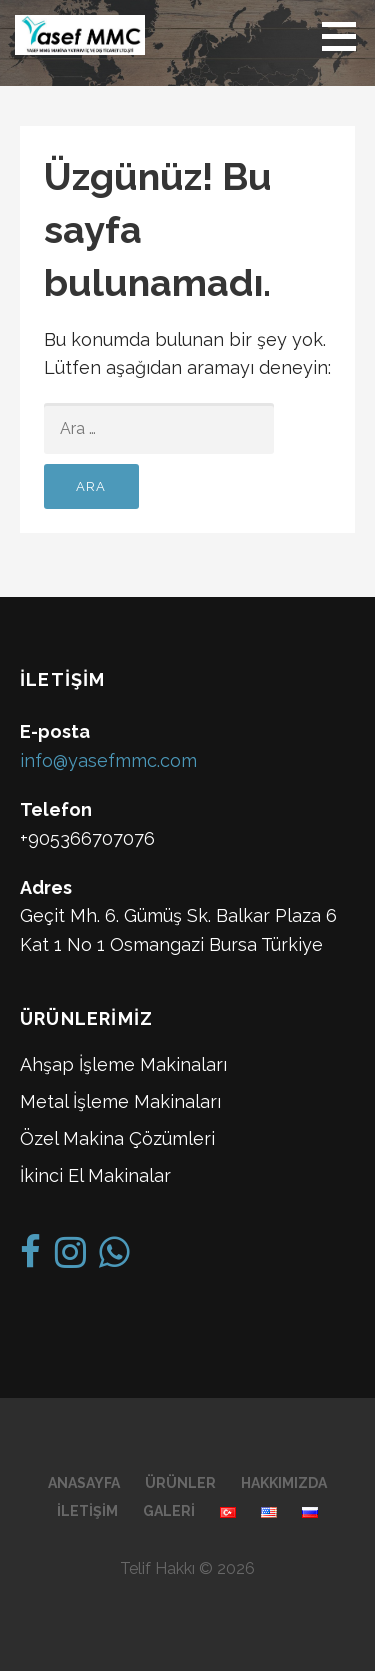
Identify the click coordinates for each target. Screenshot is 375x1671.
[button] (346, 36)
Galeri (169, 1511)
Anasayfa (84, 1483)
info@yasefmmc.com (108, 760)
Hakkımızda (284, 1483)
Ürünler (180, 1483)
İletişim (87, 1511)
